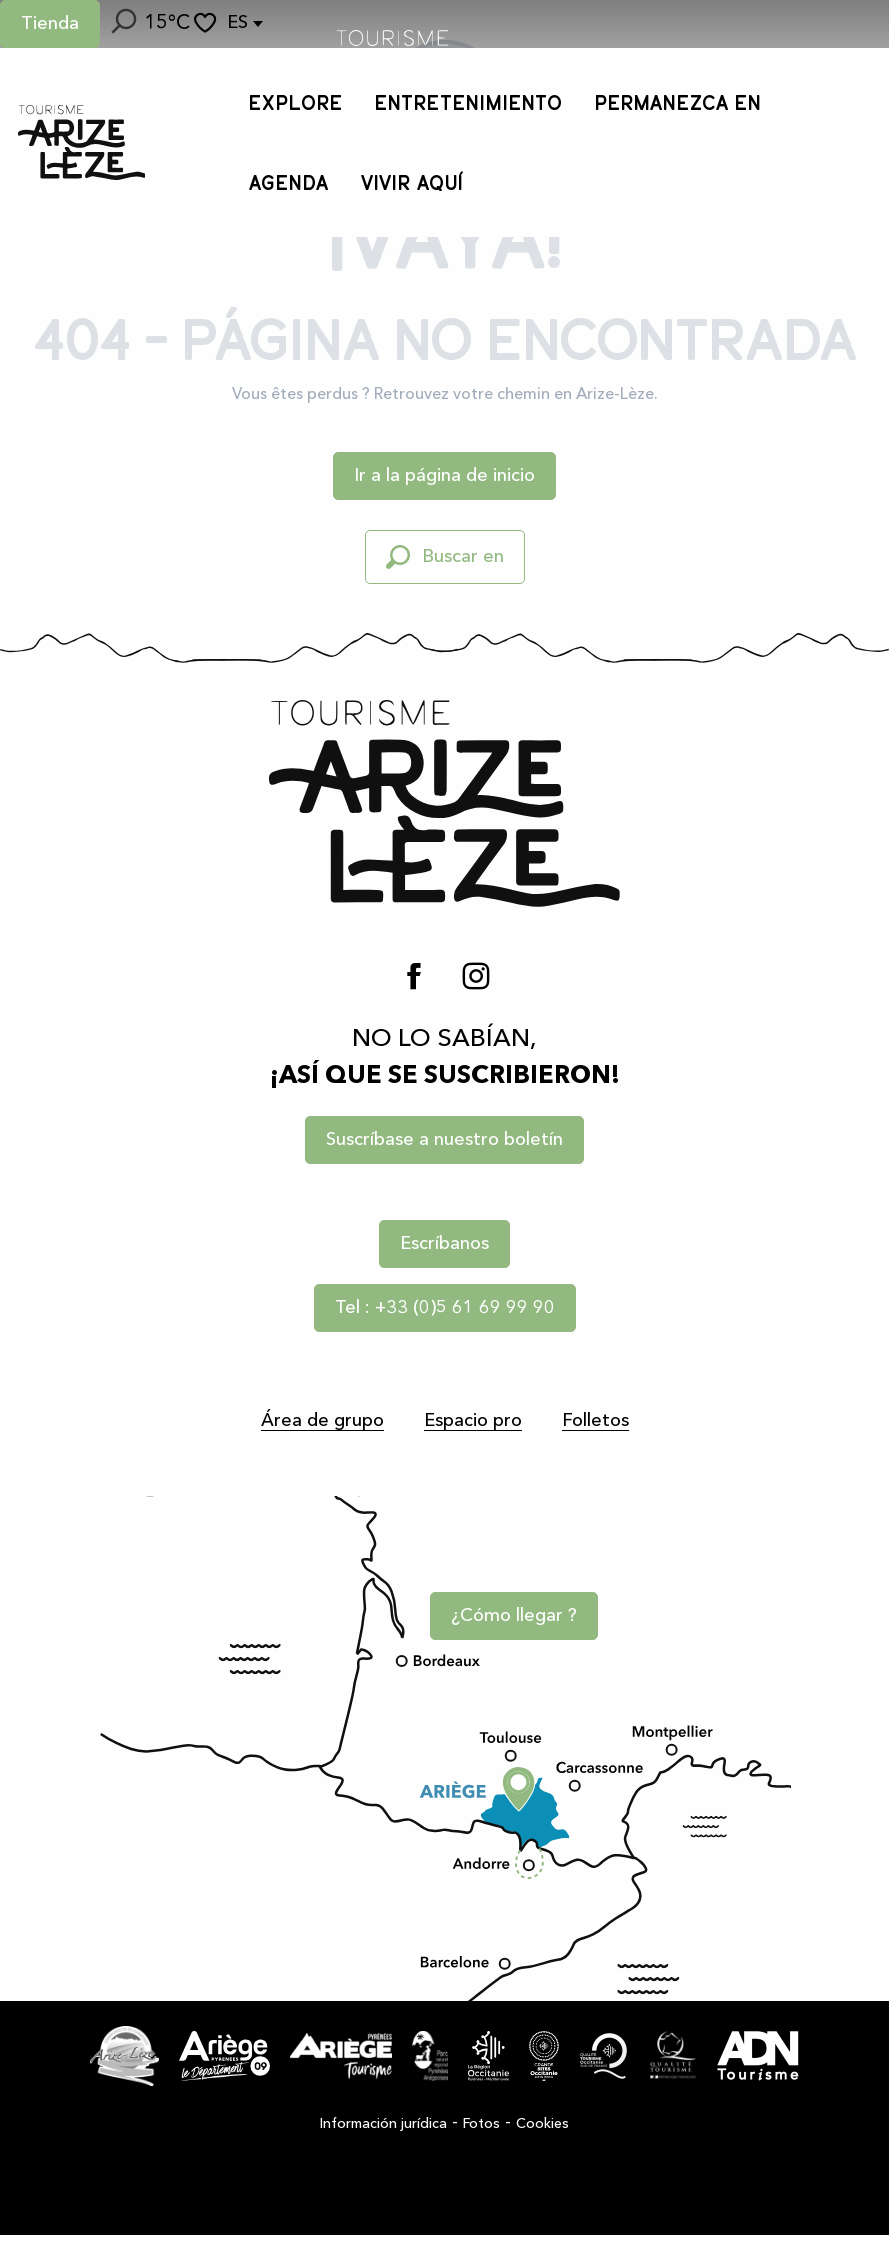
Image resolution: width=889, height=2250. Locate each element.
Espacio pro (473, 1421)
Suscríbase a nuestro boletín (444, 1140)
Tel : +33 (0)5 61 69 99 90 (445, 1308)
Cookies (542, 2139)
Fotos (481, 2139)
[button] (122, 24)
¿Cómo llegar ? (520, 1627)
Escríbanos (444, 1244)
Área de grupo (322, 1421)
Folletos (595, 1421)
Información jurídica (383, 2139)
